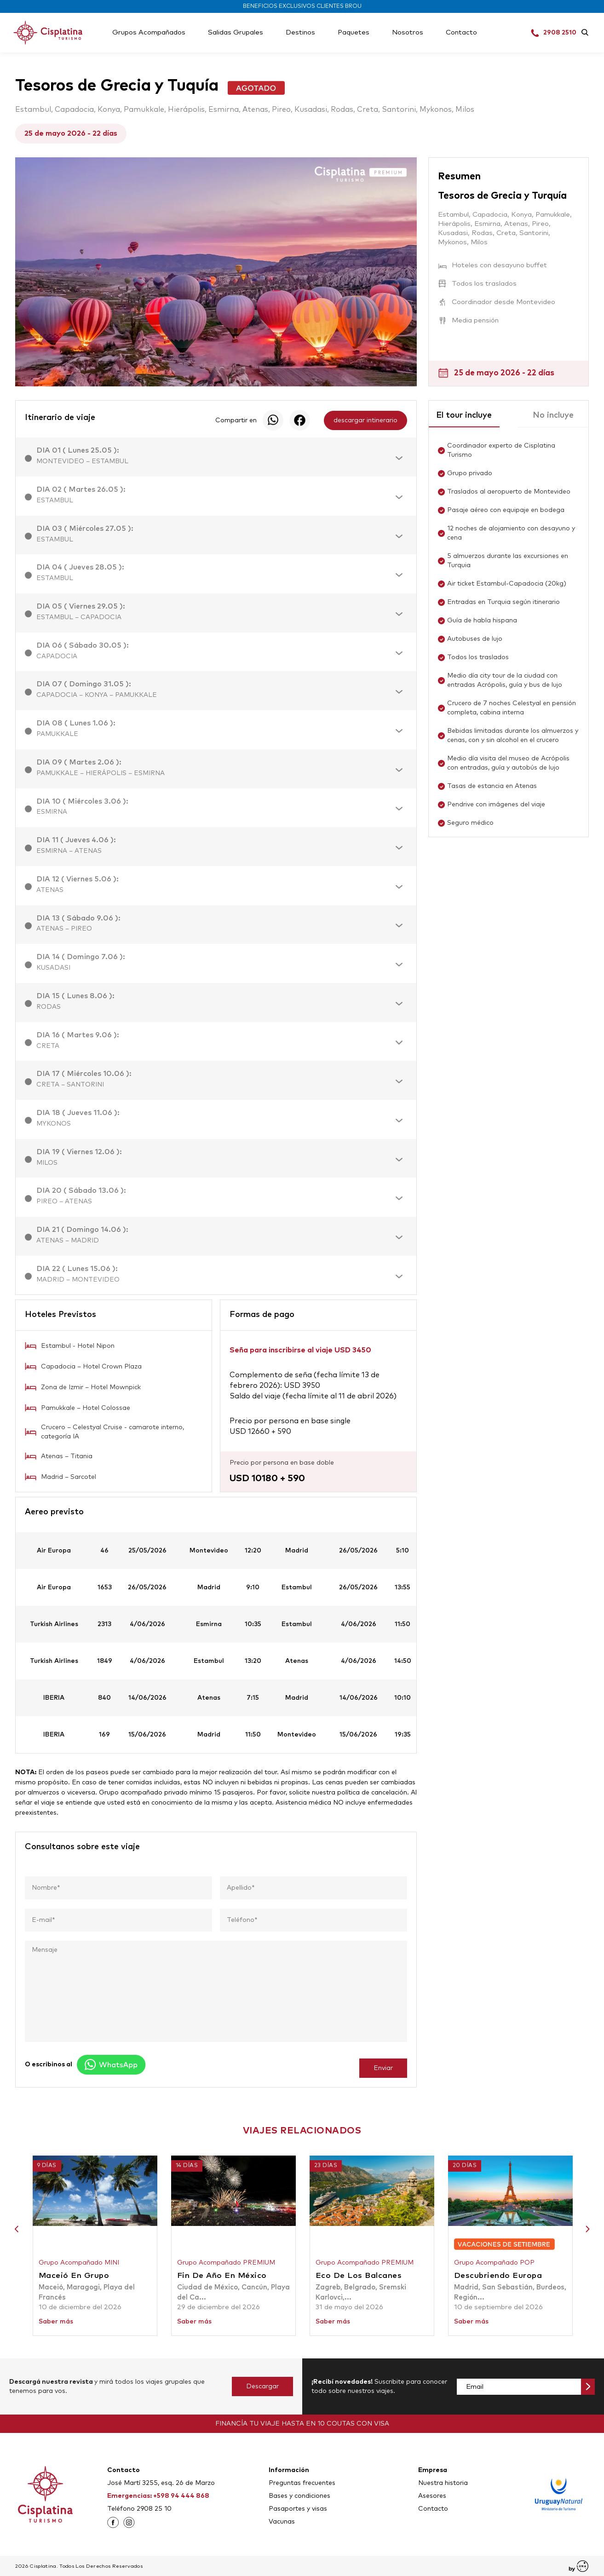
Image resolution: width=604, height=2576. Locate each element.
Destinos (300, 32)
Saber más (56, 2321)
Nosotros (407, 32)
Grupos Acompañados (148, 32)
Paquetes (353, 32)
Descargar (262, 2386)
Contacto (461, 32)
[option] (216, 271)
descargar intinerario (365, 420)
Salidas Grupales (235, 32)
